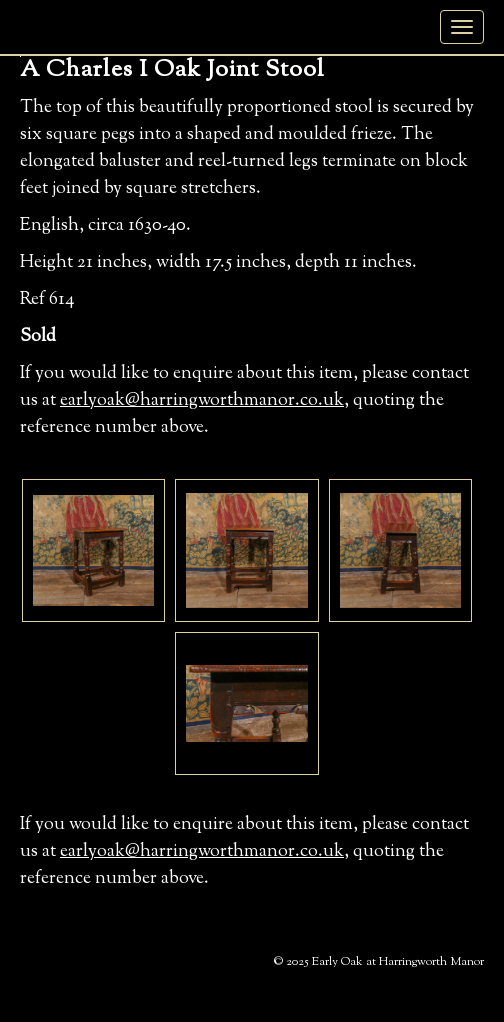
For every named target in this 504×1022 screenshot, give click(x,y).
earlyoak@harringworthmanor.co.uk (202, 401)
